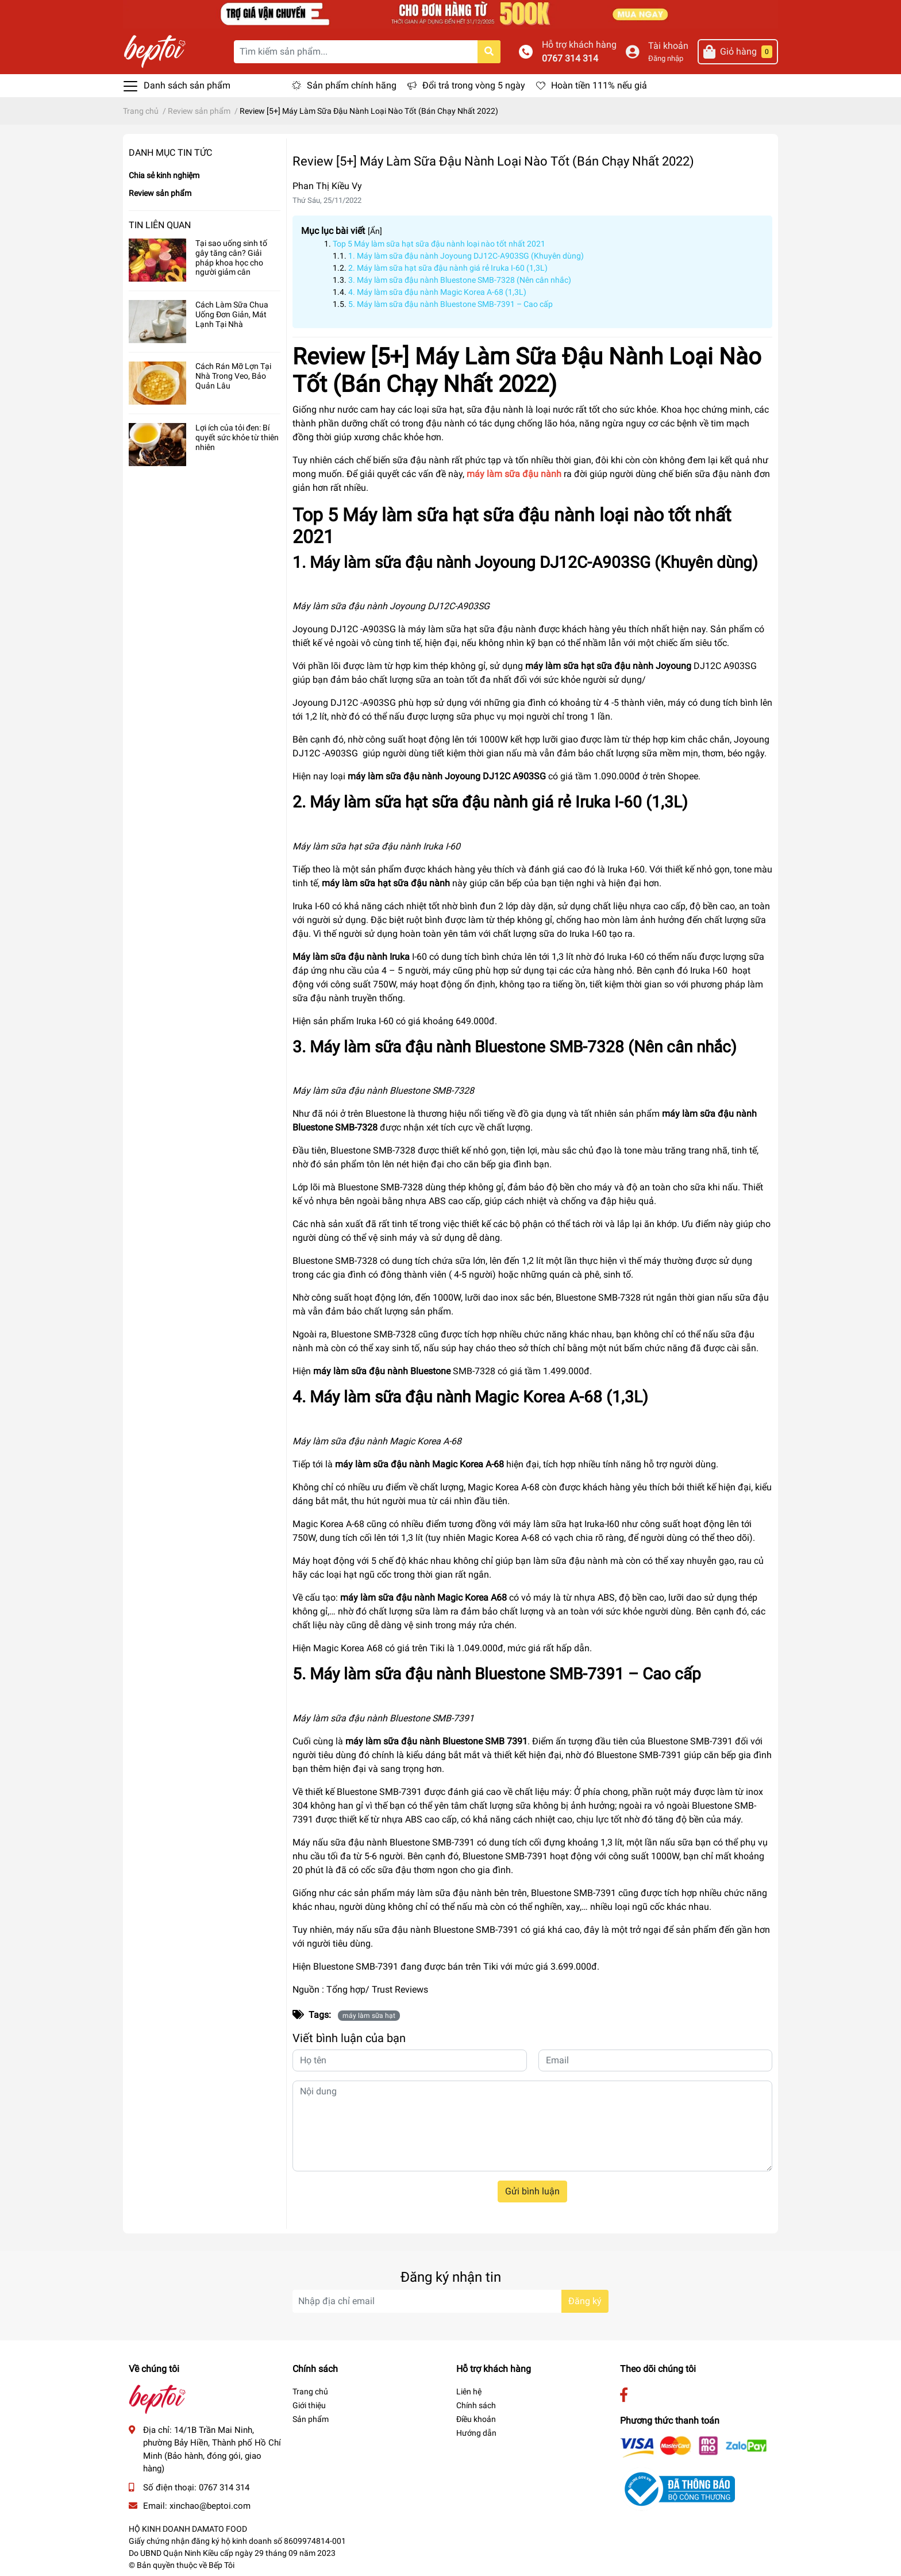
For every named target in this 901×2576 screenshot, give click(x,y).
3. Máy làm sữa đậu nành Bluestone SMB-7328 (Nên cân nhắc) (459, 279)
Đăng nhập (665, 58)
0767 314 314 (570, 58)
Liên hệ (469, 2391)
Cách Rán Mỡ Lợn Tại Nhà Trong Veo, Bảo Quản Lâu (233, 376)
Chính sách (476, 2405)
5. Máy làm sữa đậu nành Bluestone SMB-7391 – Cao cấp (450, 304)
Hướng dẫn (476, 2432)
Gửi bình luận (532, 2191)
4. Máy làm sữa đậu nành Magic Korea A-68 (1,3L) (437, 292)
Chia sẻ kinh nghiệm (164, 175)
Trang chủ (310, 2391)
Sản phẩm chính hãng (351, 85)
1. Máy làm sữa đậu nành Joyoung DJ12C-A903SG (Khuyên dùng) (466, 255)
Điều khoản (476, 2419)
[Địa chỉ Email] (450, 2301)
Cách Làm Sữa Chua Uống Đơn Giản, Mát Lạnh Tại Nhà (231, 314)
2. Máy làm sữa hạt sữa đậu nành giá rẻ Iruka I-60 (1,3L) (448, 267)
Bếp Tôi (221, 2565)
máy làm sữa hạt (368, 2016)
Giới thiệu (309, 2405)
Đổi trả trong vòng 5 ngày (473, 85)
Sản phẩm (310, 2419)
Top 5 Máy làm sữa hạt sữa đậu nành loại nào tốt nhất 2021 (439, 243)
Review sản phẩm (160, 193)
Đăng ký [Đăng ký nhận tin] (585, 2301)
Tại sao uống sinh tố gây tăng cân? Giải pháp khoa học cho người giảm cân (231, 257)
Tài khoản (668, 45)
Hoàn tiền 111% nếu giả (599, 85)
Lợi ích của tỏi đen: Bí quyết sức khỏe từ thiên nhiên (237, 437)
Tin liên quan (160, 225)
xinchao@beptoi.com (210, 2506)
